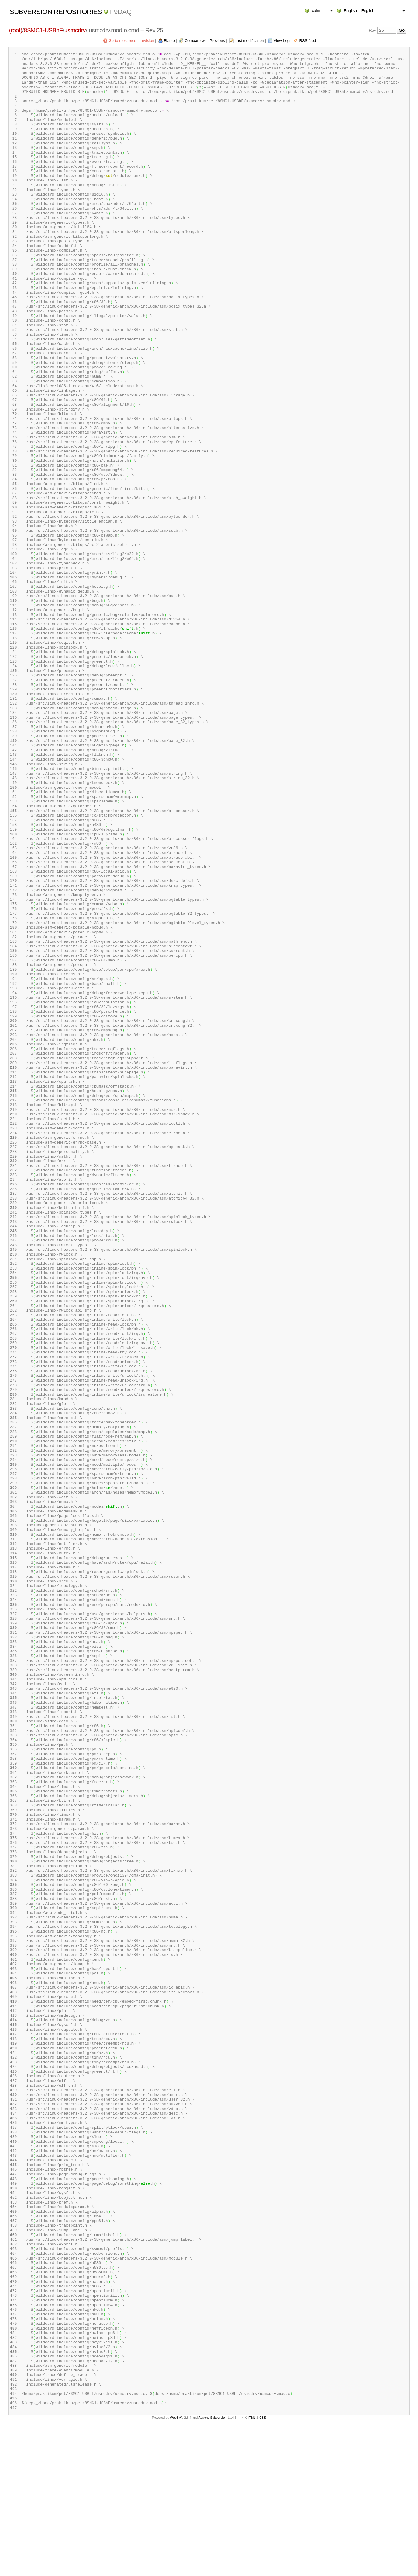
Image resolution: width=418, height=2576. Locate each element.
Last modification (249, 40)
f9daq (121, 12)
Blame (169, 40)
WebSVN (176, 2566)
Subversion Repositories (56, 12)
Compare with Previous (205, 40)
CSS (262, 2566)
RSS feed (307, 40)
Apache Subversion (213, 2566)
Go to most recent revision (131, 40)
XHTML (250, 2566)
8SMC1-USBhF (43, 30)
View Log (282, 40)
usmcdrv (75, 30)
